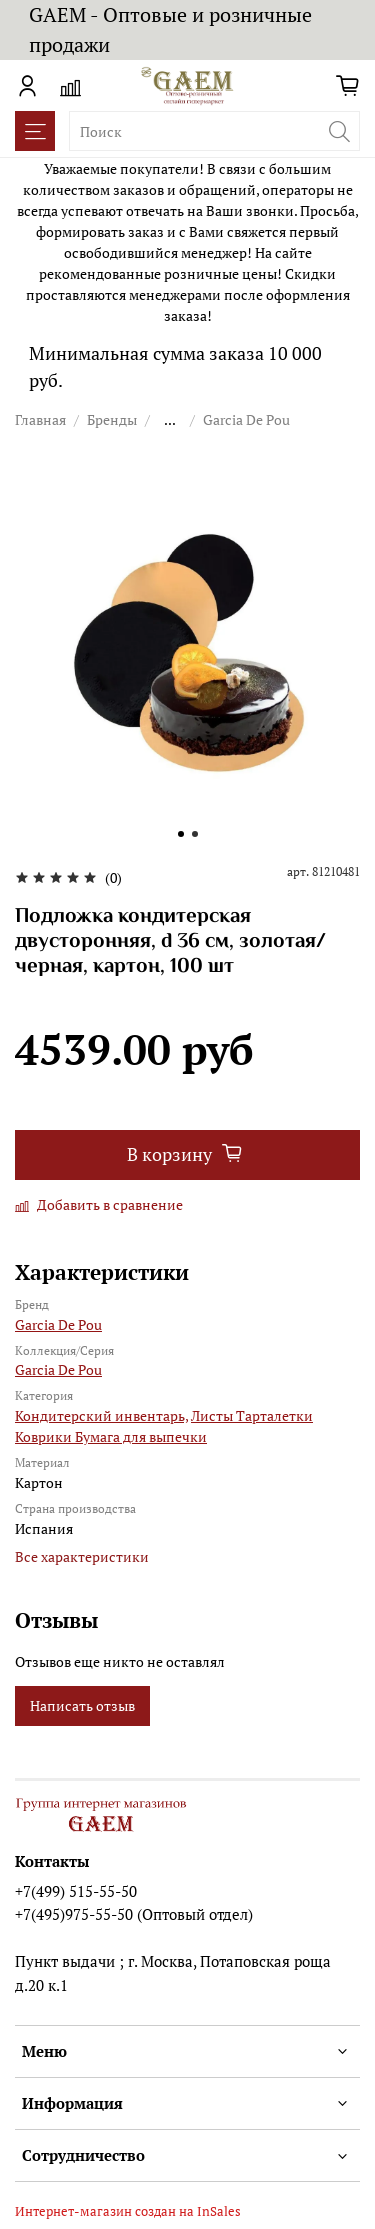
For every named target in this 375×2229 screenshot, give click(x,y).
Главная (40, 419)
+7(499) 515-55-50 (76, 1891)
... (170, 420)
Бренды (112, 419)
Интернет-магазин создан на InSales (128, 2211)
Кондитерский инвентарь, (101, 1415)
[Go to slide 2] (195, 834)
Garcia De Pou (246, 419)
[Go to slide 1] (181, 834)
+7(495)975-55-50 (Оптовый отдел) (134, 1914)
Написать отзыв (82, 1705)
